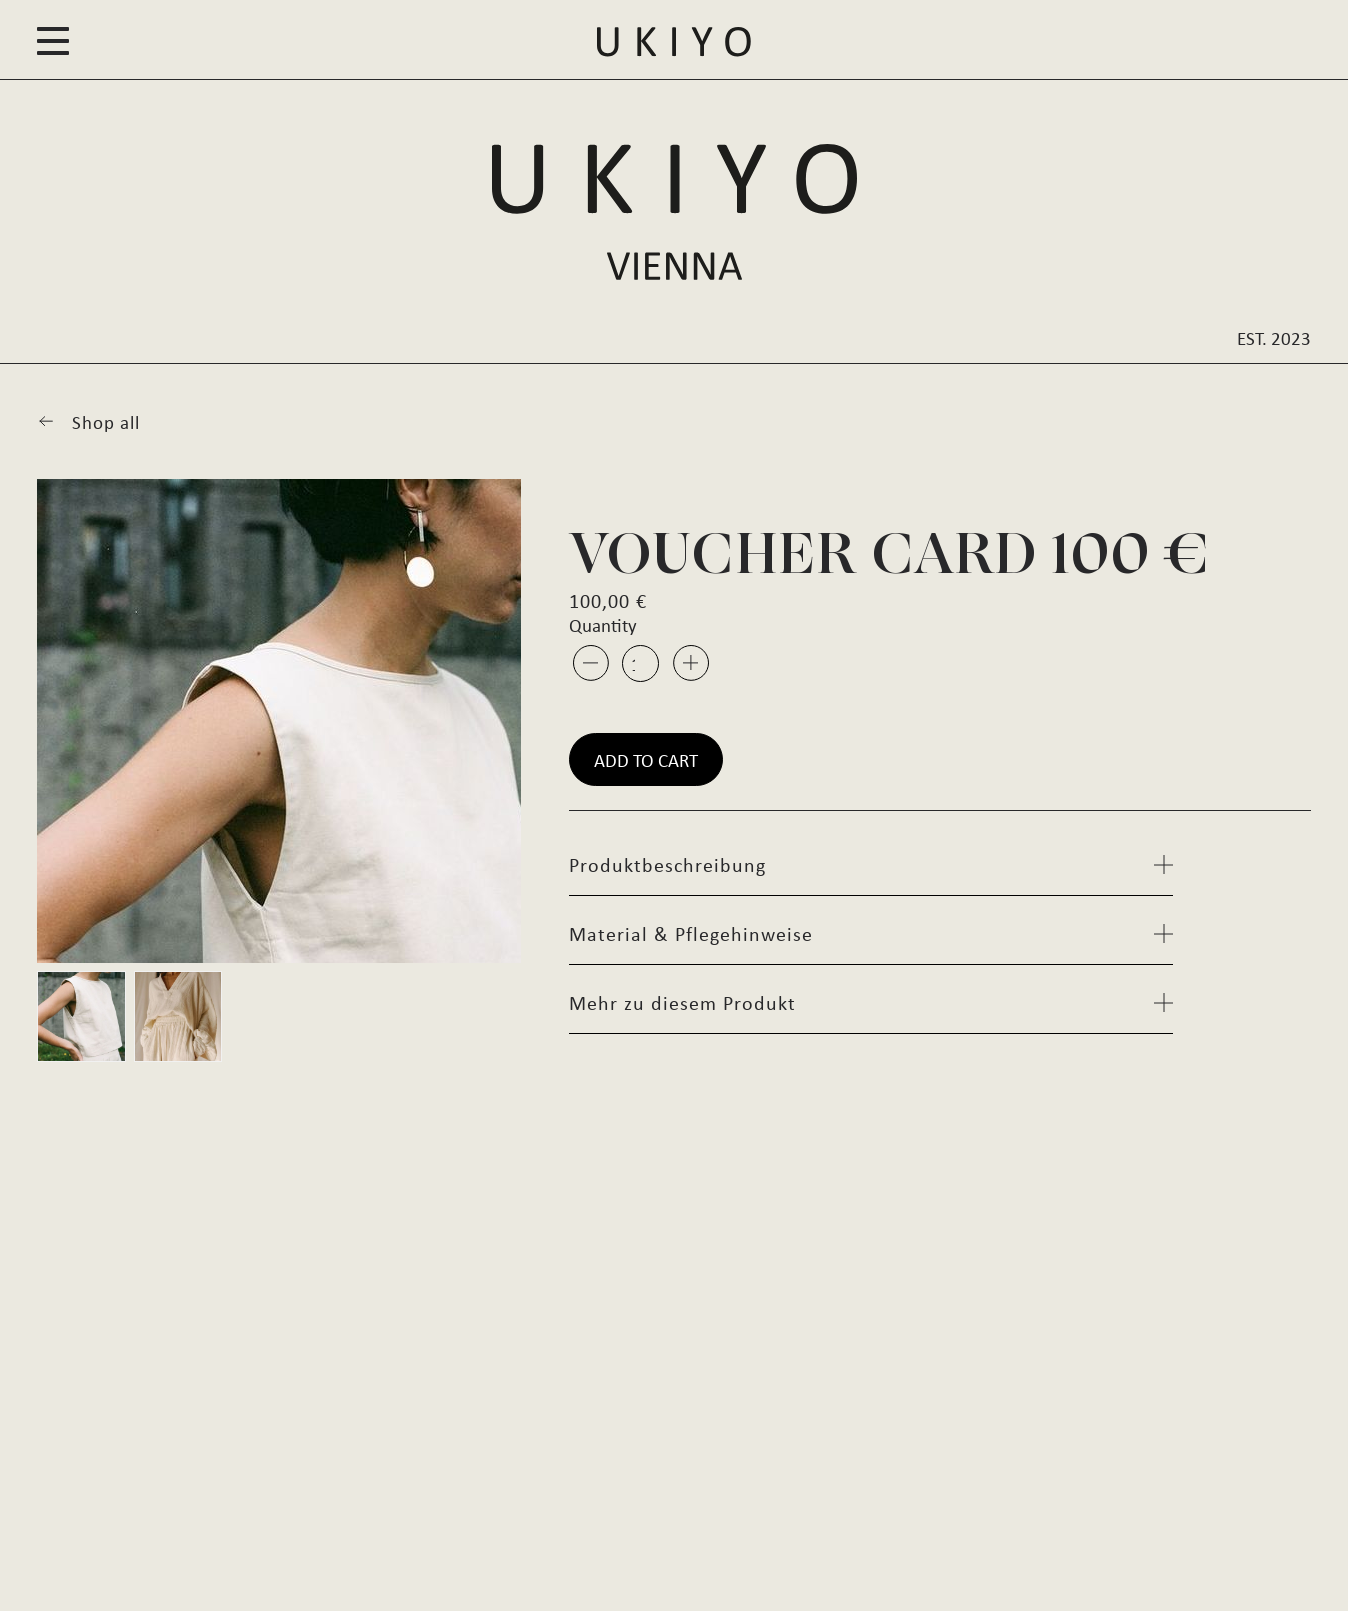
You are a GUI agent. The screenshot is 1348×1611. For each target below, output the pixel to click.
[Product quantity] (640, 663)
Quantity (603, 624)
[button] (53, 42)
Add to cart (646, 759)
